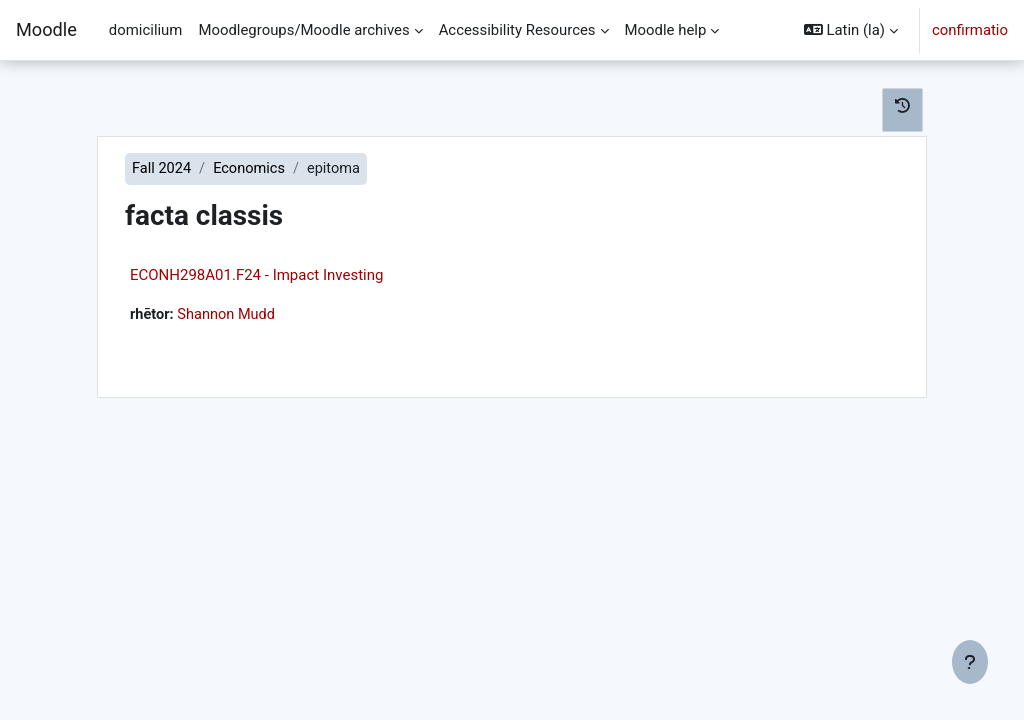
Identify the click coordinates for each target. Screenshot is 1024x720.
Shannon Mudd (228, 316)
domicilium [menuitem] (146, 30)
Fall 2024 (162, 169)
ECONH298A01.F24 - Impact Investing (256, 276)
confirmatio (970, 30)
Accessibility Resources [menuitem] (517, 30)
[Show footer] (970, 662)
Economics (252, 169)
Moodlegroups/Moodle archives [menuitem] (303, 30)
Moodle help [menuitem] (666, 30)
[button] (851, 30)
